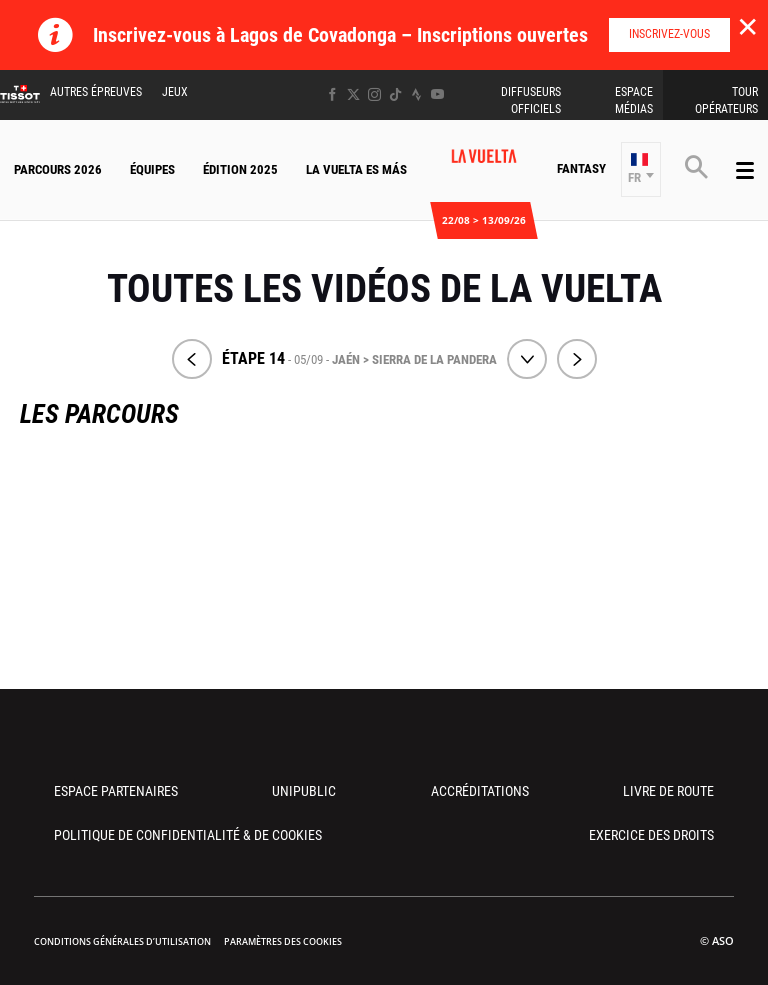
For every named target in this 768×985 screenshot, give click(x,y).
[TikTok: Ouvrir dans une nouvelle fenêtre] (395, 94)
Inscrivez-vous (669, 34)
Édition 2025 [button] (240, 169)
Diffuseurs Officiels (531, 100)
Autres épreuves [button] (96, 92)
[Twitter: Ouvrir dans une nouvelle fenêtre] (353, 94)
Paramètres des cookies (283, 941)
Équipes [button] (152, 169)
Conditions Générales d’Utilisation (122, 941)
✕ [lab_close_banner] (747, 26)
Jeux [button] (175, 92)
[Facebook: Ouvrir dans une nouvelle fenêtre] (332, 94)
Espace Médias (634, 100)
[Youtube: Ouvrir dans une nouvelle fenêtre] (437, 94)
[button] (641, 169)
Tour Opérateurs (726, 100)
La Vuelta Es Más (356, 169)
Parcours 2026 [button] (58, 169)
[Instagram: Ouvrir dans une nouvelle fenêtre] (374, 94)
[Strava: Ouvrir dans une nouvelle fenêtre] (416, 94)
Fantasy (581, 168)
